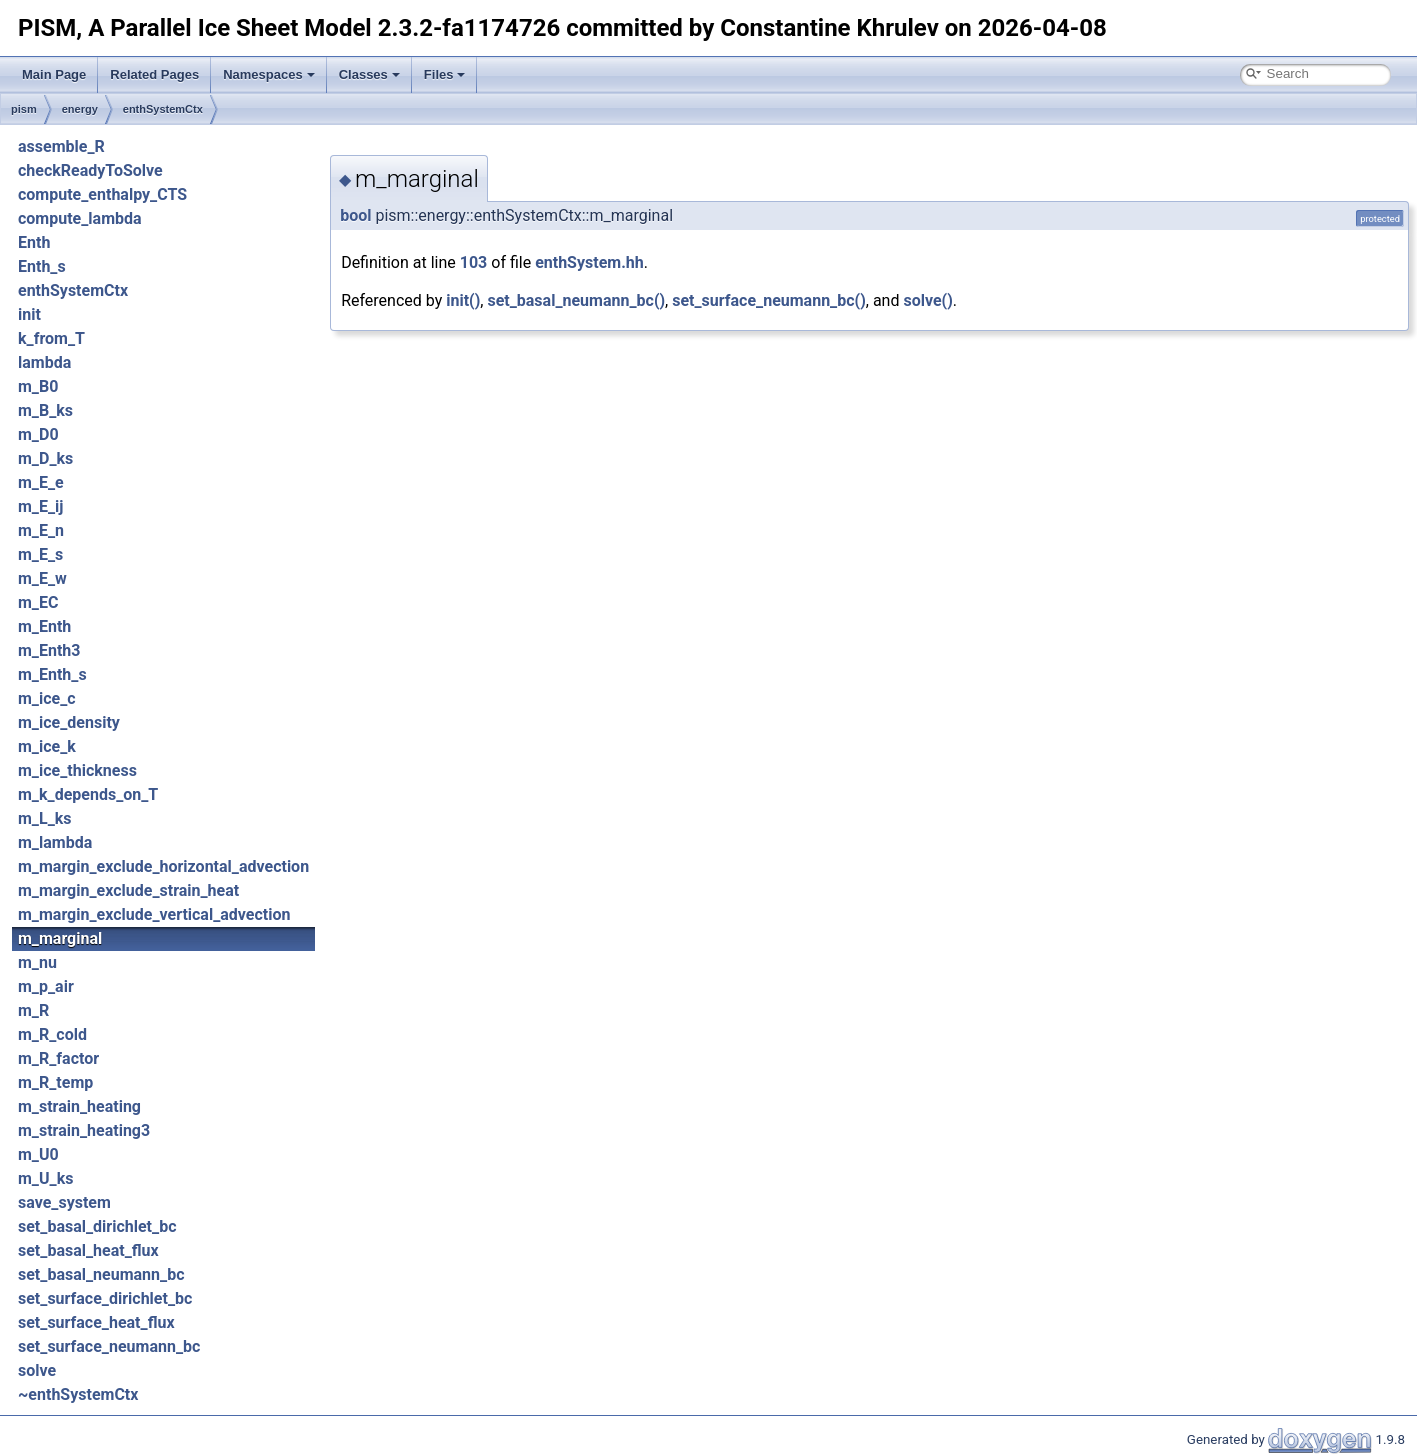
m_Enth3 (49, 650)
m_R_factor (58, 1058)
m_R (33, 1010)
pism (24, 109)
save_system (64, 1202)
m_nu (37, 962)
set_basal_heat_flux (88, 1250)
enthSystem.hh (589, 262)
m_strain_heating (79, 1106)
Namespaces (269, 74)
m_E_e (41, 482)
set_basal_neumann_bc (101, 1274)
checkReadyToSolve (90, 170)
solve (37, 1370)
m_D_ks (45, 458)
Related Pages (154, 74)
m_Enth (44, 626)
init (29, 314)
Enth (34, 242)
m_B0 (38, 386)
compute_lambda (80, 218)
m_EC (38, 602)
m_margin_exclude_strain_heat (128, 890)
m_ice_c (47, 698)
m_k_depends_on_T (88, 794)
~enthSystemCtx (78, 1394)
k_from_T (51, 338)
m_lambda (55, 842)
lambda (44, 362)
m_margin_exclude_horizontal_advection (163, 866)
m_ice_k (47, 746)
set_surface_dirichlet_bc (105, 1298)
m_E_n (41, 530)
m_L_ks (45, 818)
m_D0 (38, 434)
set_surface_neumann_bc (109, 1346)
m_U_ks (45, 1178)
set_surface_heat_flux (96, 1322)
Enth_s (42, 266)
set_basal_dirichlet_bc (97, 1226)
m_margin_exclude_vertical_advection (154, 914)
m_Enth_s (52, 674)
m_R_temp (55, 1082)
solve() (927, 300)
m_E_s (40, 554)
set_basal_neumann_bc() (576, 300)
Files (445, 74)
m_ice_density (69, 722)
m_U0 (38, 1154)
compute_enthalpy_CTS (102, 194)
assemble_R (61, 146)
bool (355, 215)
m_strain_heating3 (84, 1130)
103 (474, 262)
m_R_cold (52, 1034)
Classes (369, 74)
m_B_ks (45, 410)
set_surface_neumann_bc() (769, 300)
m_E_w (42, 578)
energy (80, 109)
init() (463, 300)
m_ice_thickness (77, 770)
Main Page (54, 74)
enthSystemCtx (163, 109)
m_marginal (60, 938)
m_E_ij (41, 506)
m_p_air (46, 986)
